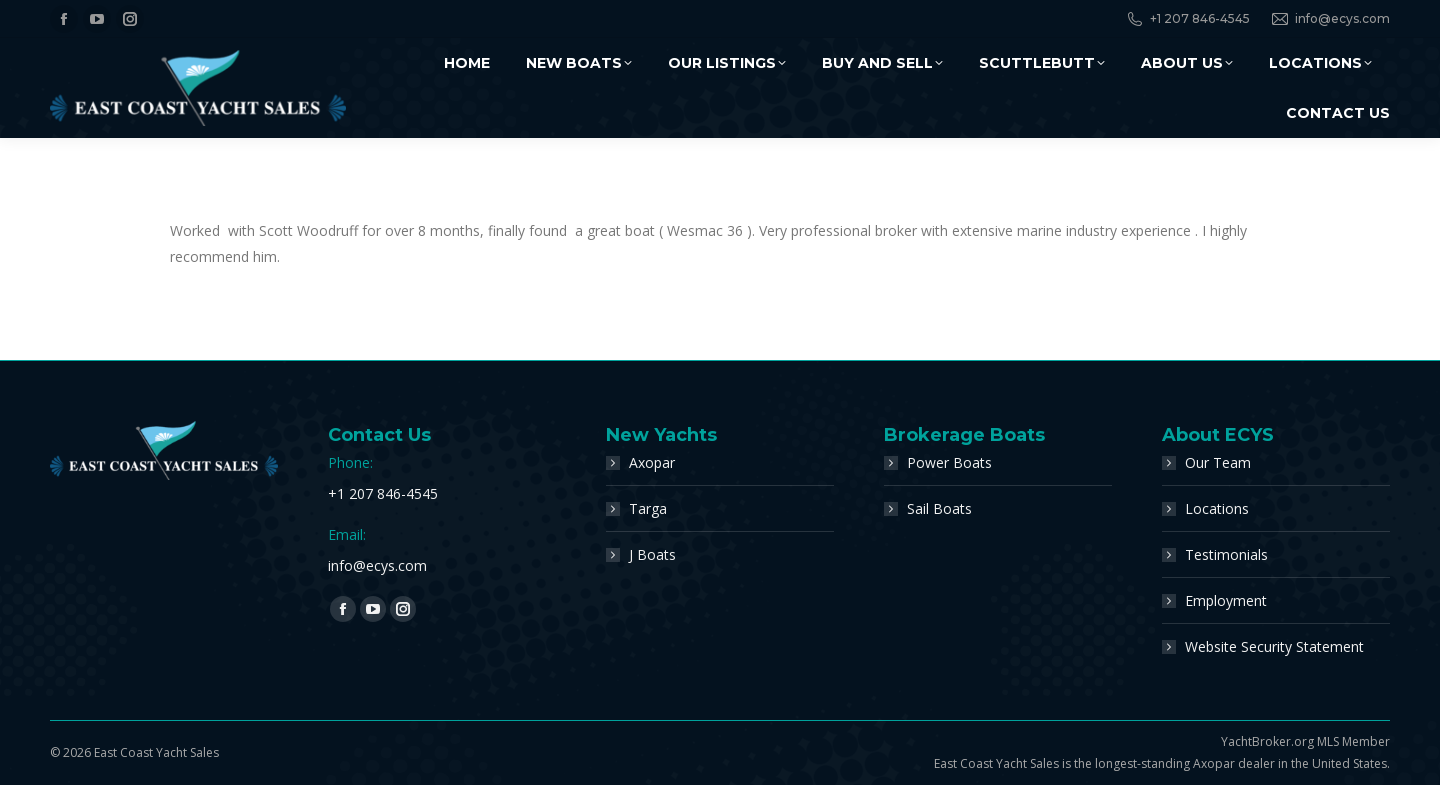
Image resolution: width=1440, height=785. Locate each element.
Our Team (1218, 462)
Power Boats (949, 462)
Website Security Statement (1274, 646)
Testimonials (1226, 554)
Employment (1226, 600)
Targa (648, 508)
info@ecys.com (1330, 19)
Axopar (652, 462)
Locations (1217, 508)
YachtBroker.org (1267, 741)
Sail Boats (939, 508)
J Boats (652, 554)
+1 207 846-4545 (1187, 19)
